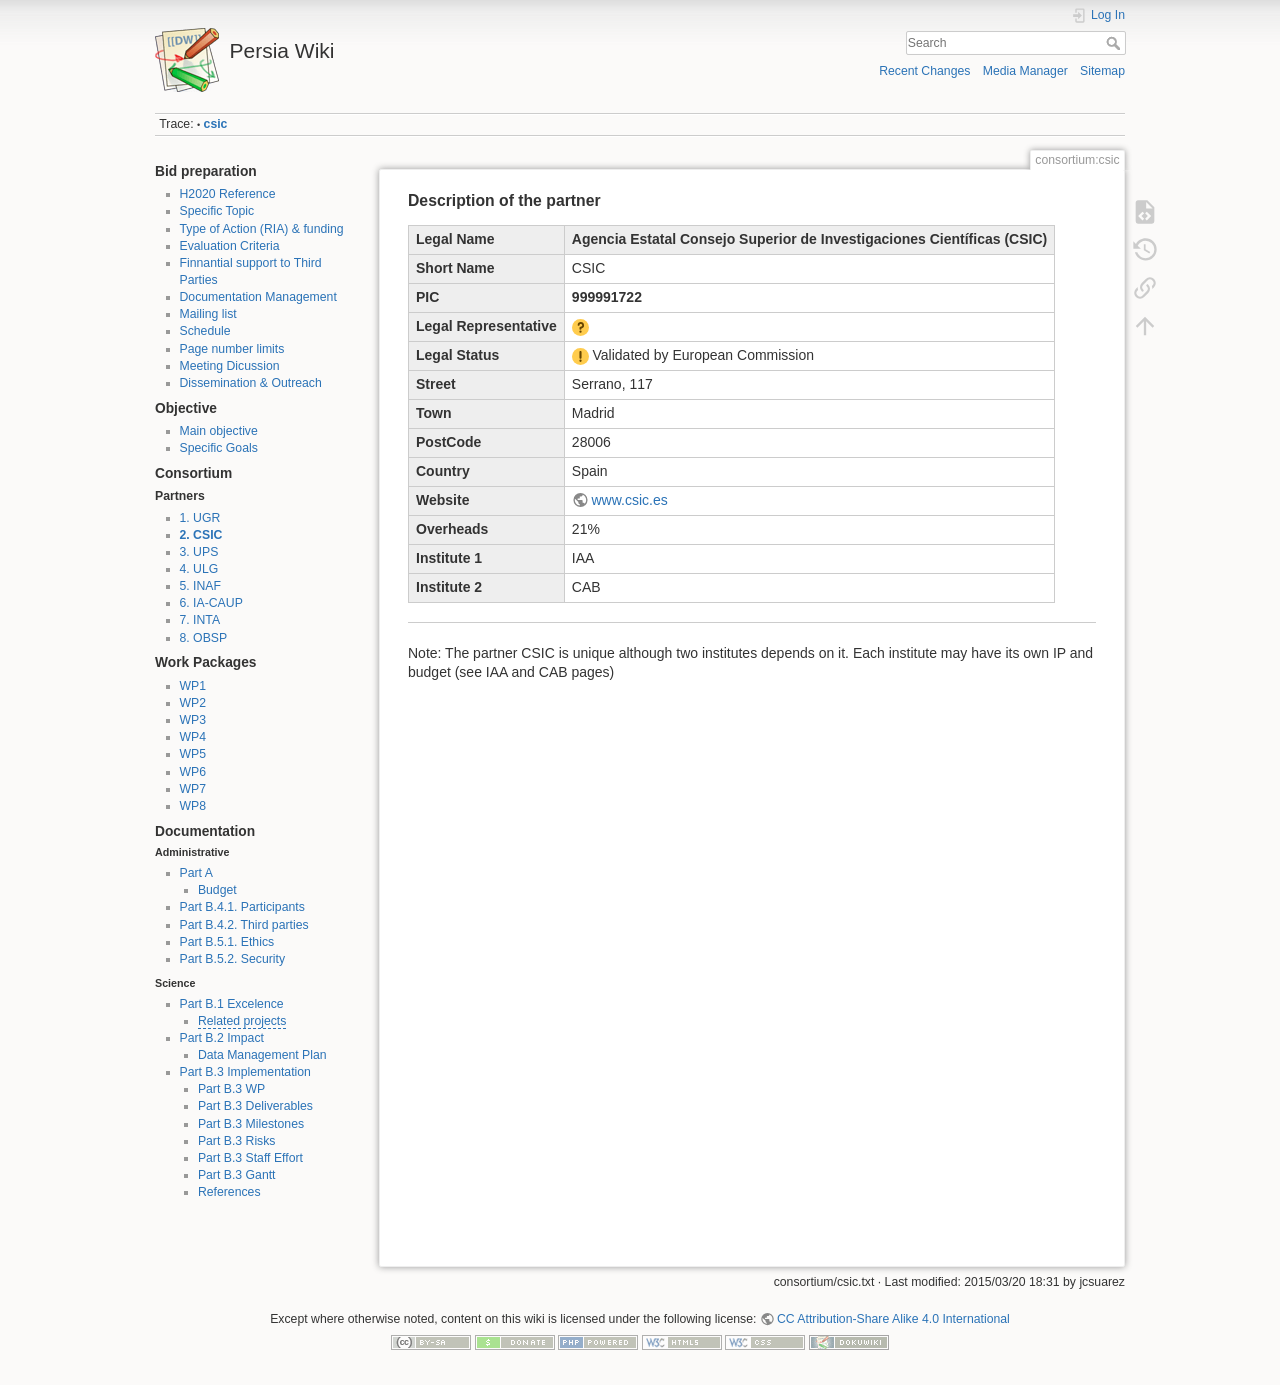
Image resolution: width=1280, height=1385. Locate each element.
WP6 (193, 772)
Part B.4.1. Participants (242, 907)
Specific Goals (219, 448)
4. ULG (199, 569)
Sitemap (1102, 71)
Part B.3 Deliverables (255, 1106)
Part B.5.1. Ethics (227, 942)
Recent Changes (924, 71)
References (229, 1192)
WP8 (193, 806)
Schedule (205, 331)
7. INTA (200, 620)
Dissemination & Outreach (251, 383)
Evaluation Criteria (230, 246)
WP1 (193, 686)
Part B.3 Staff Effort (250, 1158)
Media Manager (1025, 71)
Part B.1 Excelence (232, 1004)
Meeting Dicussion (230, 366)
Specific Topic (217, 211)
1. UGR (200, 518)
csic (216, 124)
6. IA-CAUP (211, 603)
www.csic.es (629, 500)
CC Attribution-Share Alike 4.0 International (893, 1319)
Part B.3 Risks (237, 1141)
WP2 (193, 703)
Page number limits (232, 349)
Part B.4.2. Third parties (244, 925)
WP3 (193, 720)
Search (1115, 43)
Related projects (242, 1021)
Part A (196, 873)
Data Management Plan (262, 1055)
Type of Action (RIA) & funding (262, 229)
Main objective (219, 431)
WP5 (193, 754)
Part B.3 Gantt (237, 1175)
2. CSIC (201, 535)
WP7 (193, 789)
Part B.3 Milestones (251, 1124)
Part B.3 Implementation (245, 1072)
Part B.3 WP (231, 1089)
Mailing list (208, 314)
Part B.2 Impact (222, 1038)
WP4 (193, 737)
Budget (217, 890)
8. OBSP (204, 638)
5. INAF (201, 586)
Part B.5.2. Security (233, 959)
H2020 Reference (228, 194)
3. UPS (199, 552)
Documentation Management (258, 297)
